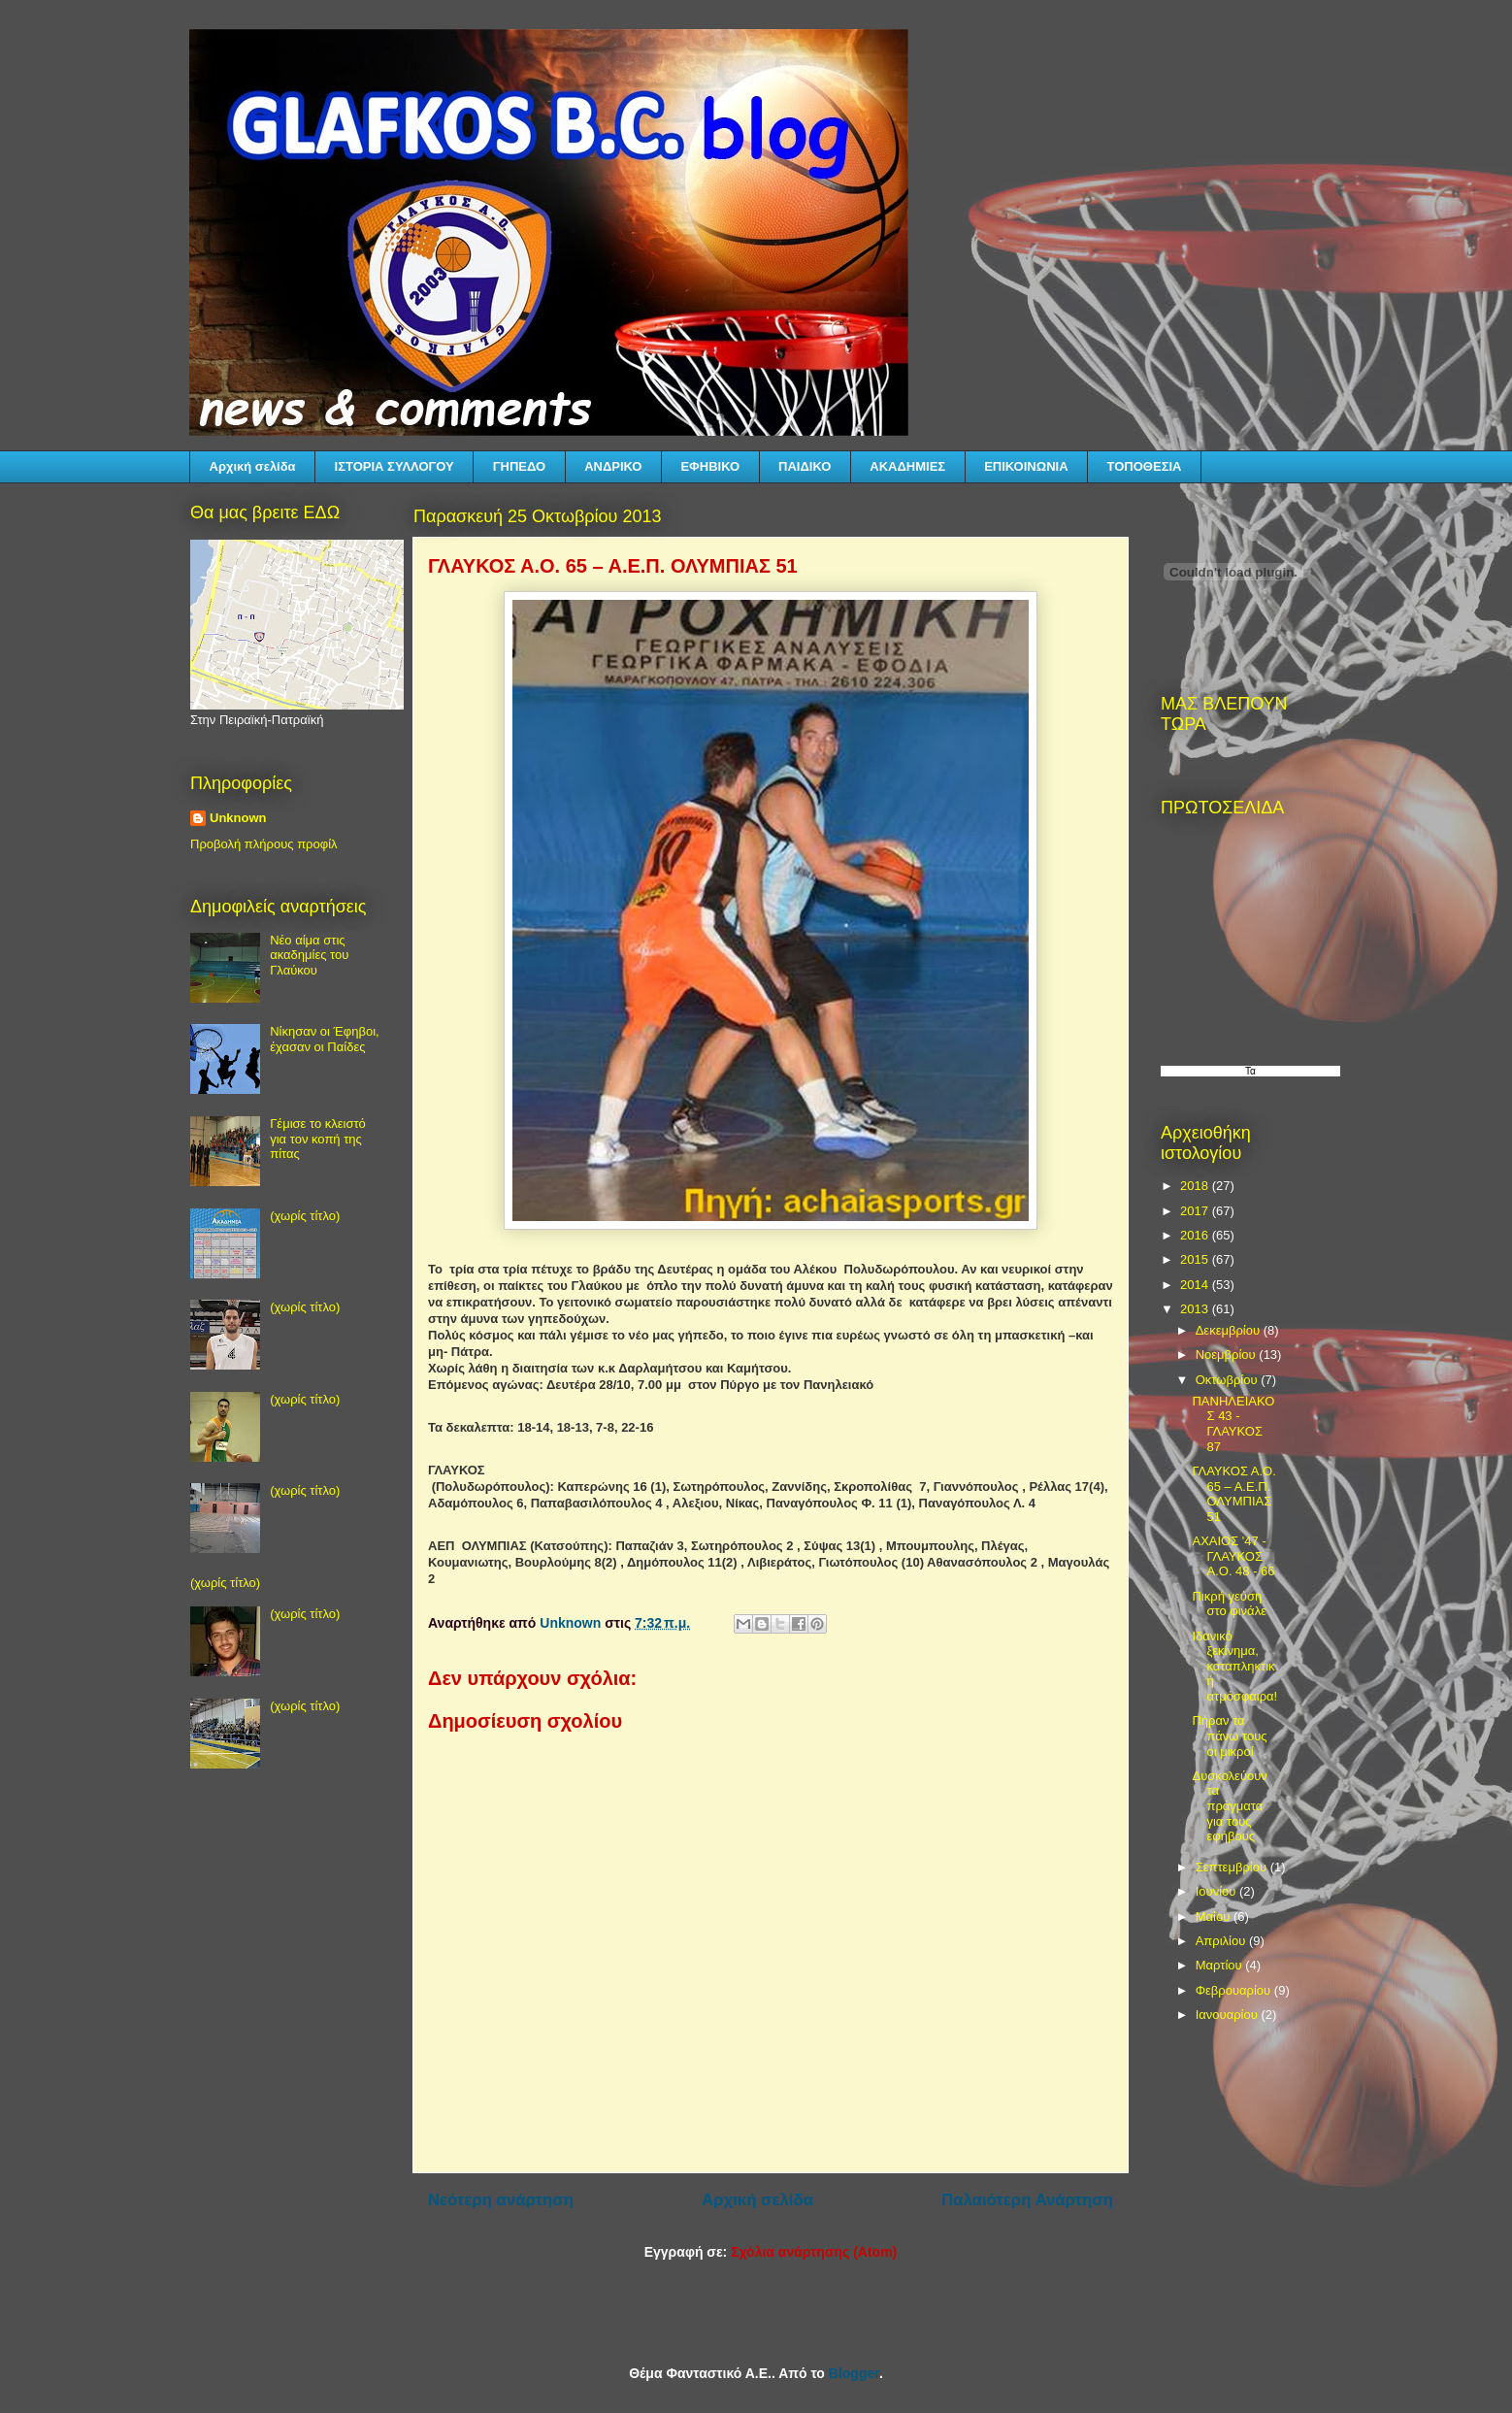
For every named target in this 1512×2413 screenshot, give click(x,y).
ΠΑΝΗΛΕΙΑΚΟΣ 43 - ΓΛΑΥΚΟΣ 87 (1233, 1424)
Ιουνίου (1217, 1891)
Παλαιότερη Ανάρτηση (1027, 2200)
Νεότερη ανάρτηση (501, 2200)
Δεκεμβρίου (1230, 1330)
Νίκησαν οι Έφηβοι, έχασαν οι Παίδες (324, 1039)
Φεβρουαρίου (1235, 1990)
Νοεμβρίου (1228, 1354)
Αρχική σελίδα (253, 466)
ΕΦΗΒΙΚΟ (710, 466)
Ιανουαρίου (1229, 2014)
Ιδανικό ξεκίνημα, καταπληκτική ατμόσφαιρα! (1234, 1666)
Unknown (238, 817)
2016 (1196, 1235)
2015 (1196, 1259)
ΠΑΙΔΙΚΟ (804, 466)
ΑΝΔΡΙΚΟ (612, 466)
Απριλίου (1222, 1941)
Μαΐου (1214, 1916)
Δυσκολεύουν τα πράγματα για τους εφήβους (1229, 1805)
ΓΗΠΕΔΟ (519, 466)
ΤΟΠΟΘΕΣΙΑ (1144, 466)
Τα (1250, 1071)
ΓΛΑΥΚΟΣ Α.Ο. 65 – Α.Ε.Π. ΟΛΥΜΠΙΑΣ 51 (1233, 1494)
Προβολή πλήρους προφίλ (264, 844)
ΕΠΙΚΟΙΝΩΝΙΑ (1026, 466)
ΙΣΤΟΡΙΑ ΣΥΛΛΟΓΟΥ (394, 466)
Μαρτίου (1221, 1965)
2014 (1196, 1284)
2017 (1196, 1211)
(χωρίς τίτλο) (305, 1215)
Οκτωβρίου (1228, 1379)
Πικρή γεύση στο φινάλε (1228, 1604)
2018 (1196, 1185)
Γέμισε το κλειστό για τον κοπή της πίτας (318, 1138)
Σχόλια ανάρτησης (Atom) (814, 2252)
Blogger (854, 2373)
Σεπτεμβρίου (1233, 1867)
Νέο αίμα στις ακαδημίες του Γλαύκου (309, 955)
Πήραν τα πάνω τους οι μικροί (1229, 1735)
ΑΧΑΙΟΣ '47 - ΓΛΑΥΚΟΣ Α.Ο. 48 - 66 (1233, 1556)
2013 (1196, 1309)
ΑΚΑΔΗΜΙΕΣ (907, 466)
